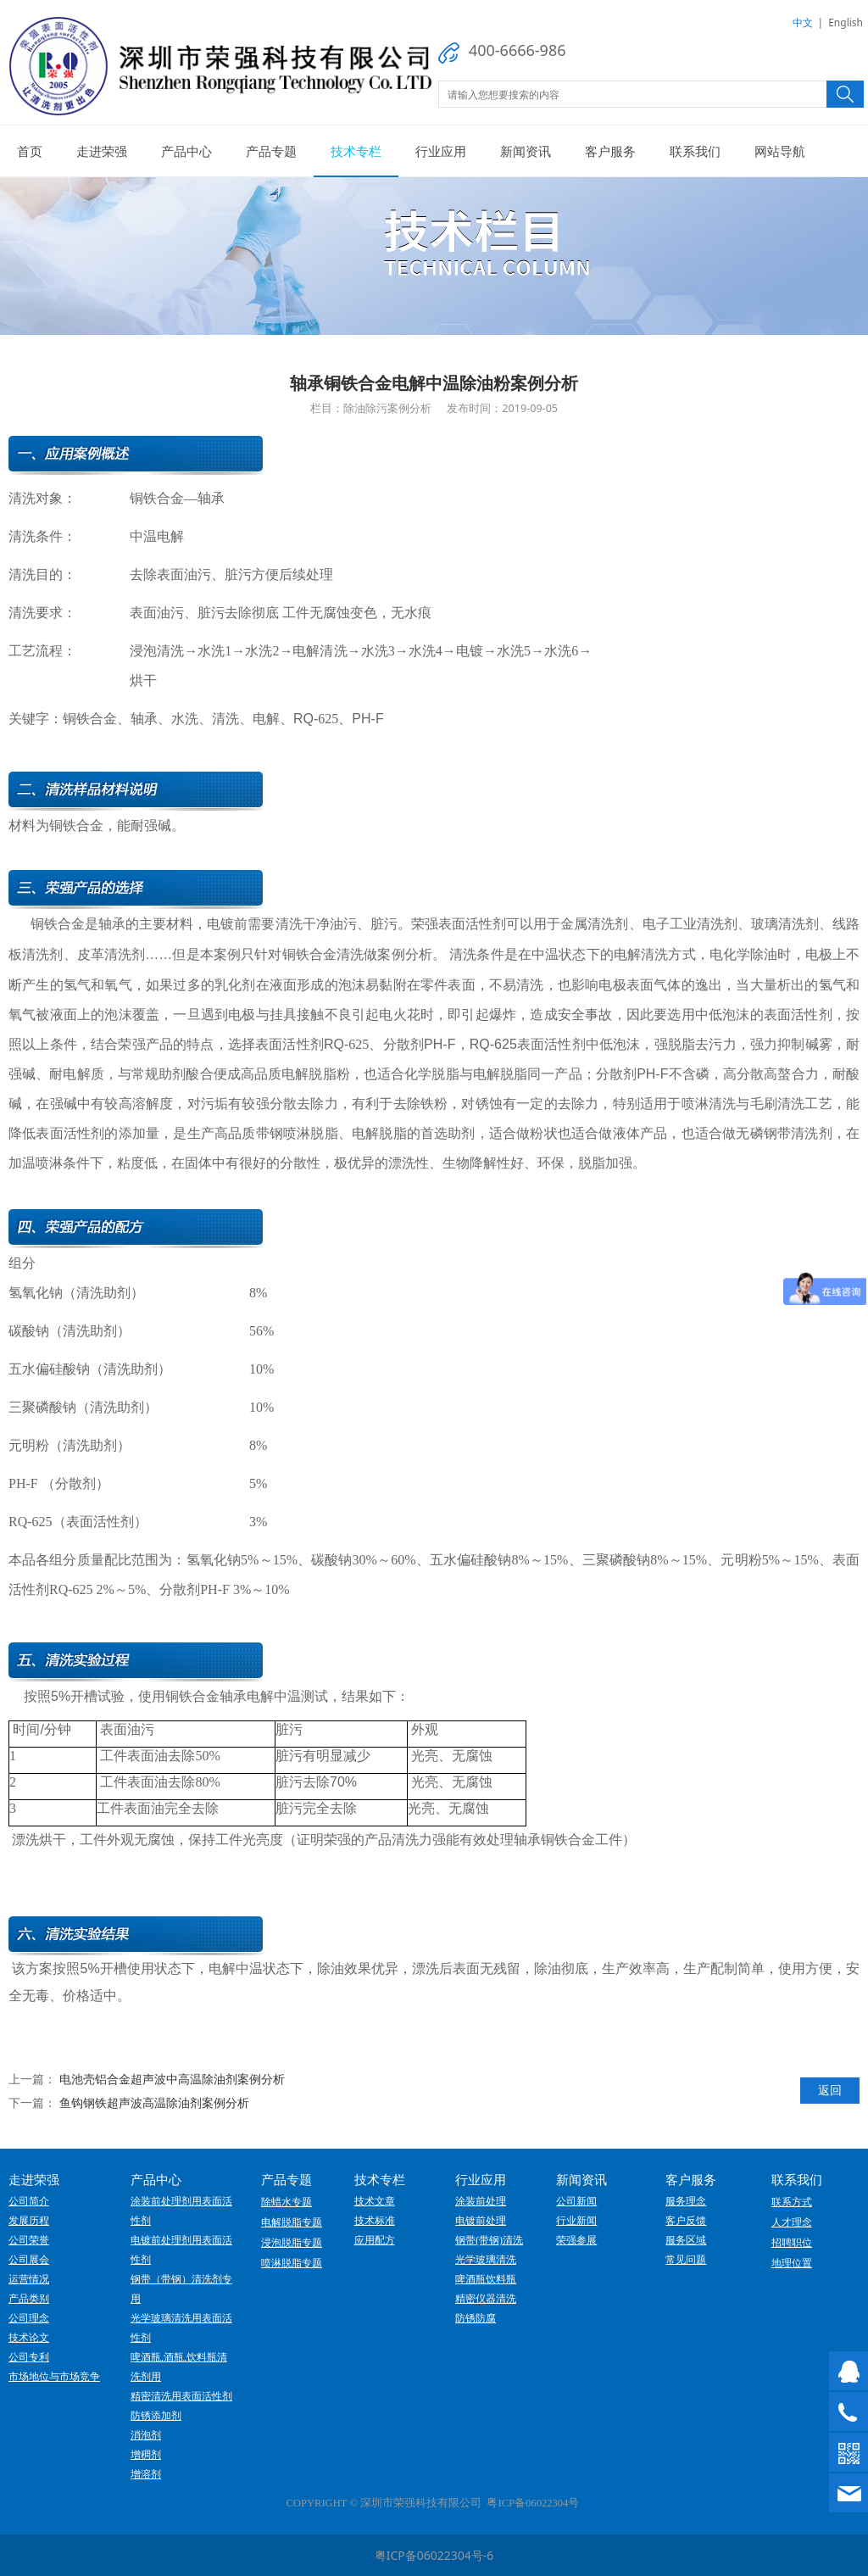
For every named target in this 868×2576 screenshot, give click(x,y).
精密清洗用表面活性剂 (181, 2396)
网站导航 (779, 150)
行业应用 (440, 150)
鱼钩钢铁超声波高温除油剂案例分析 (154, 2102)
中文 (803, 22)
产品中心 (186, 150)
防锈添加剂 (156, 2416)
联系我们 (695, 150)
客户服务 (610, 150)
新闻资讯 (525, 150)
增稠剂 (146, 2455)
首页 (29, 150)
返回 (830, 2090)
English (845, 22)
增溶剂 (146, 2474)
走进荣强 (101, 150)
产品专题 (271, 150)
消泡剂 (146, 2435)
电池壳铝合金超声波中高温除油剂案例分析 (172, 2079)
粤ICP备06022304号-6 (434, 2555)
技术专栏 (356, 150)
